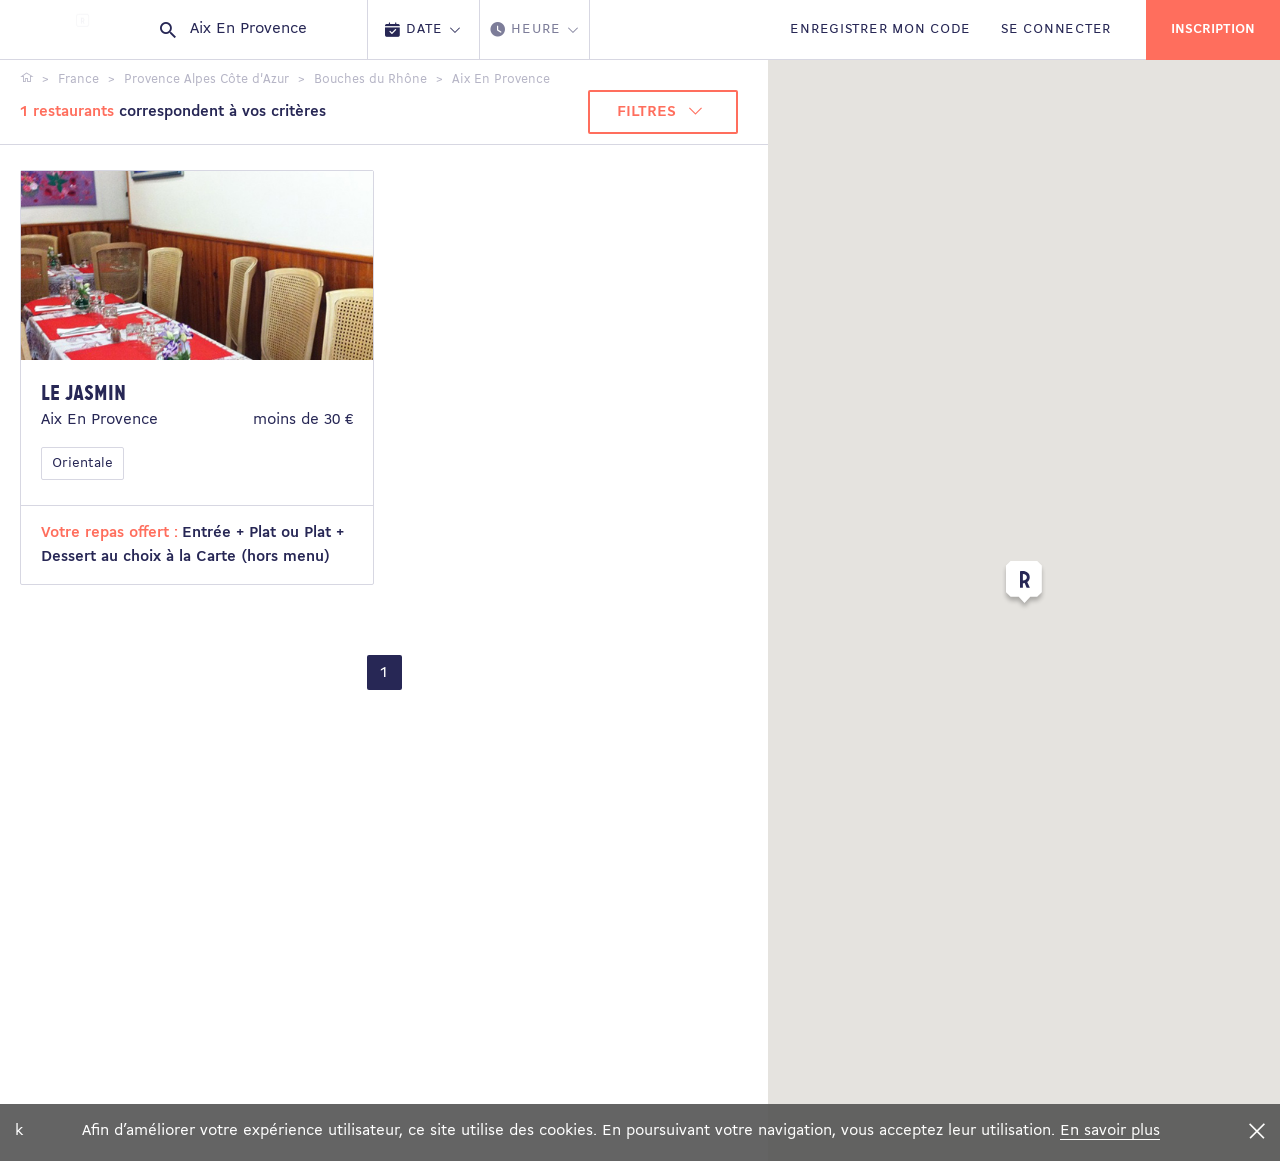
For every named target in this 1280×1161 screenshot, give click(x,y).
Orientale (82, 463)
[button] (1024, 586)
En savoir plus (1110, 1131)
